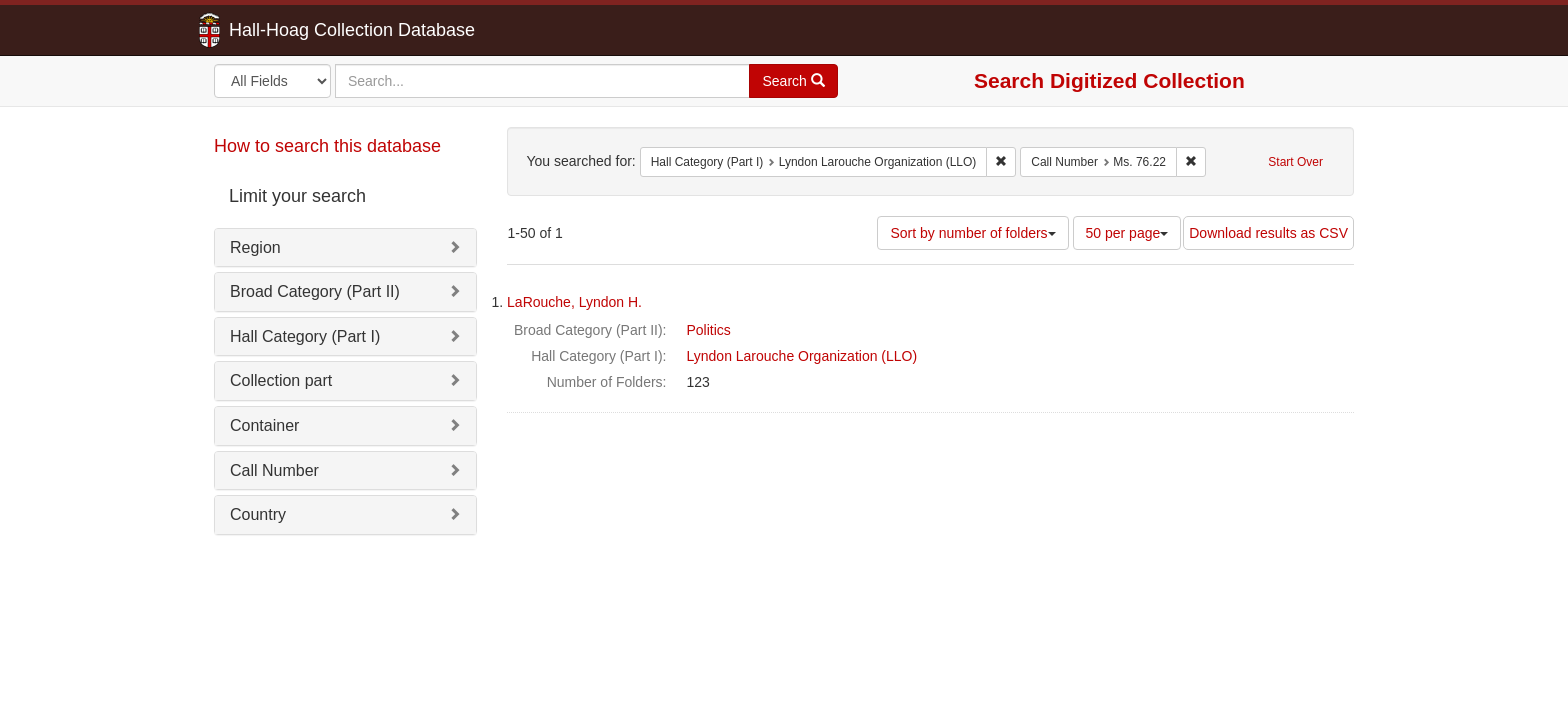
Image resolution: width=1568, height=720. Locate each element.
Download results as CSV (1268, 233)
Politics (709, 330)
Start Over (1295, 162)
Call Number (274, 470)
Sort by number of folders (972, 233)
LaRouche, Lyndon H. (574, 302)
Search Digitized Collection (1109, 80)
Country (258, 514)
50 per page (1127, 233)
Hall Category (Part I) (305, 336)
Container (264, 425)
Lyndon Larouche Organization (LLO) (802, 356)
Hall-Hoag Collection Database (289, 30)
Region (255, 247)
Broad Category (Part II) (315, 291)
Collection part (281, 380)
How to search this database (327, 146)
